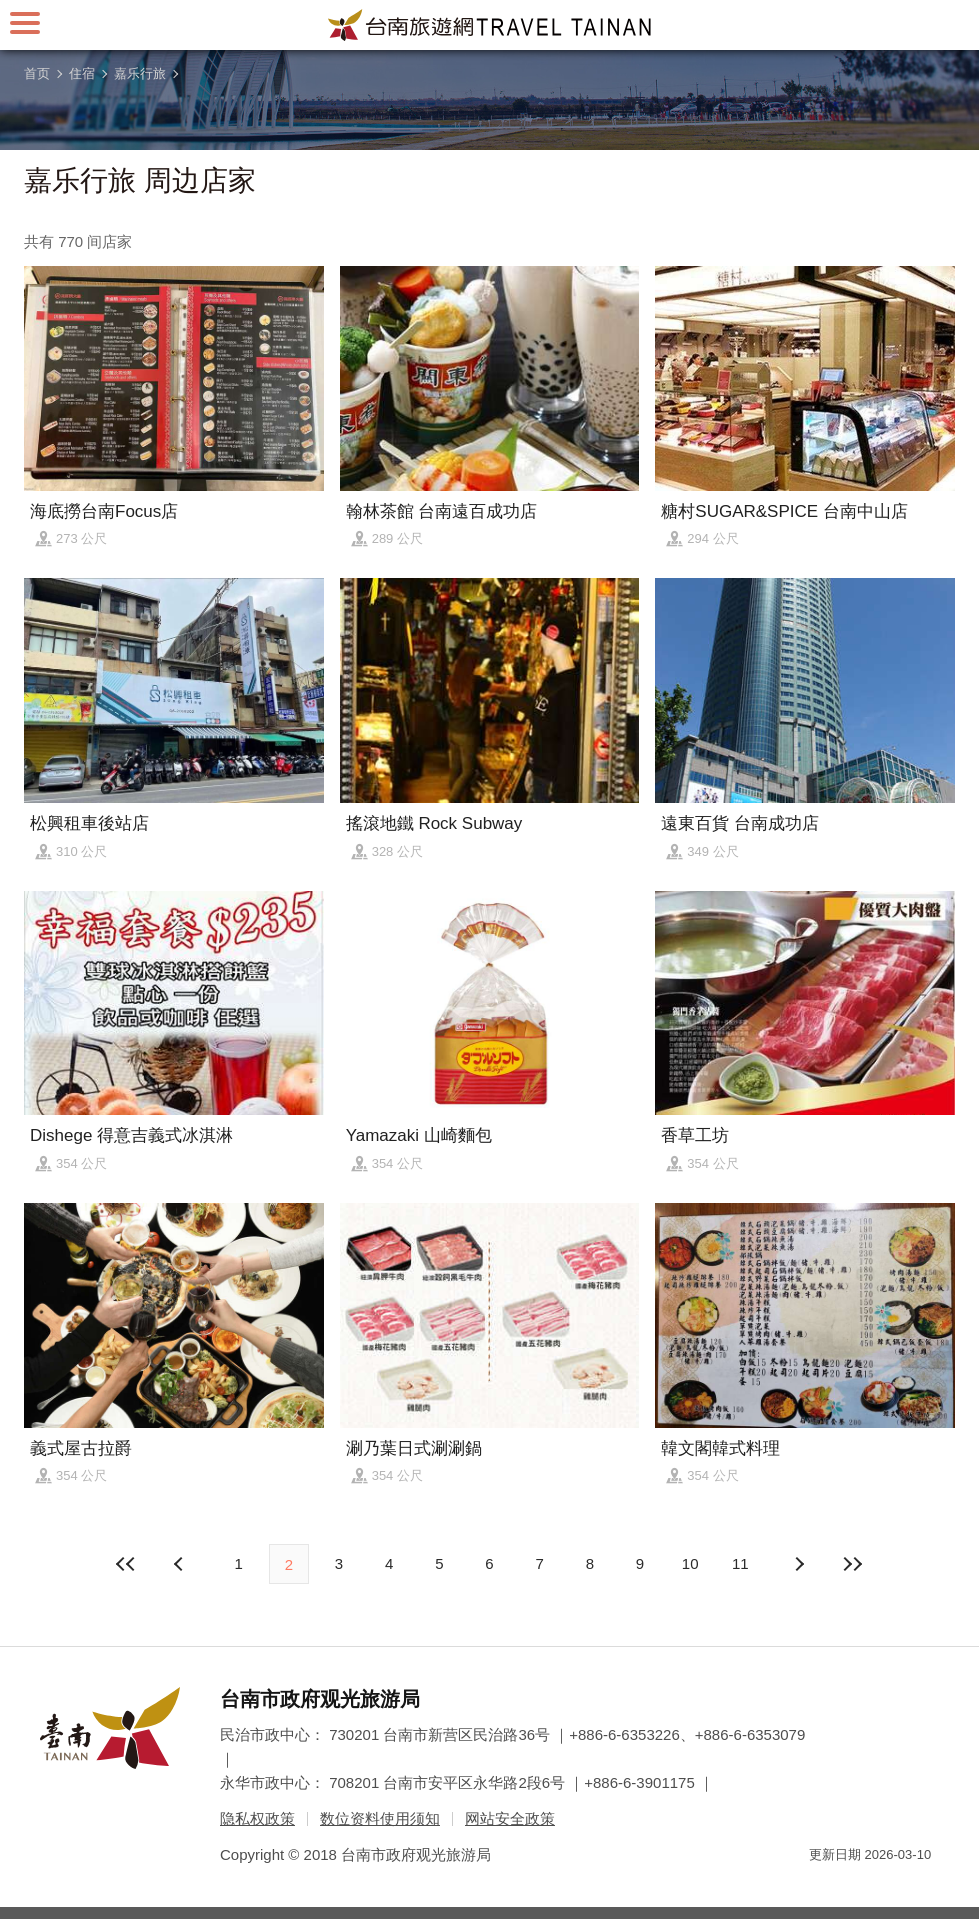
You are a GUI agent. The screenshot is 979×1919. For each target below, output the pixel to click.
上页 (798, 1564)
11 (740, 1563)
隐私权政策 (257, 1818)
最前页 (126, 1564)
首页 (37, 73)
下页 (181, 1564)
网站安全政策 (510, 1818)
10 (690, 1563)
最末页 (853, 1564)
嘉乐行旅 (140, 73)
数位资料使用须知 (380, 1818)
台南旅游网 (490, 25)
